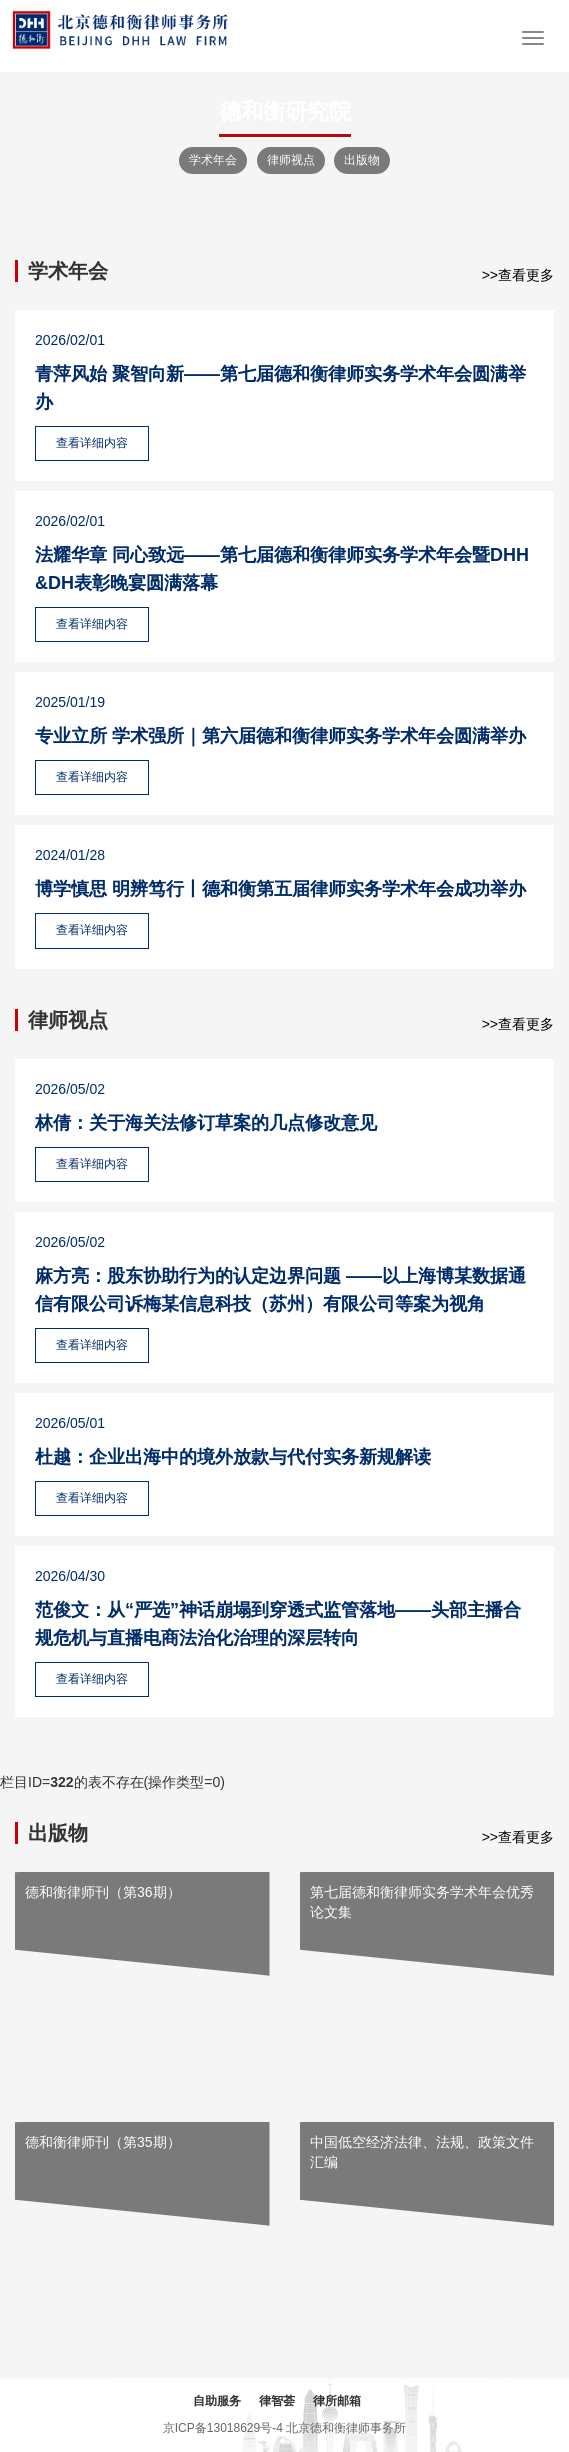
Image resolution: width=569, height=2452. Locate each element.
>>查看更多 (518, 275)
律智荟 (277, 2401)
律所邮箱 (337, 2401)
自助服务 (217, 2401)
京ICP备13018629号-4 (223, 2428)
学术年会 (213, 160)
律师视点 (291, 160)
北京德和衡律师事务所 (346, 2428)
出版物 (362, 160)
